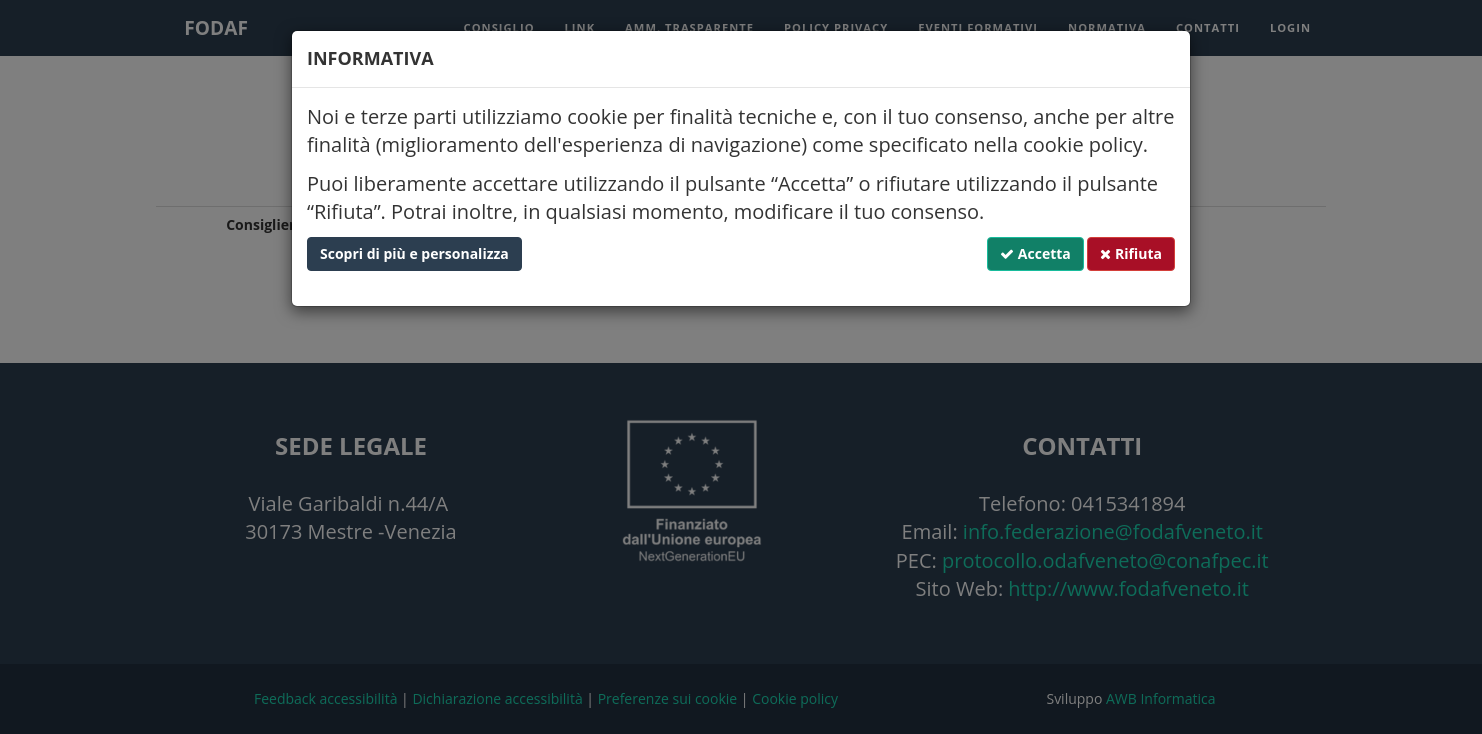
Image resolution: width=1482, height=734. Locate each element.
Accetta (1035, 253)
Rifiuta (1131, 253)
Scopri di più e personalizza (414, 253)
